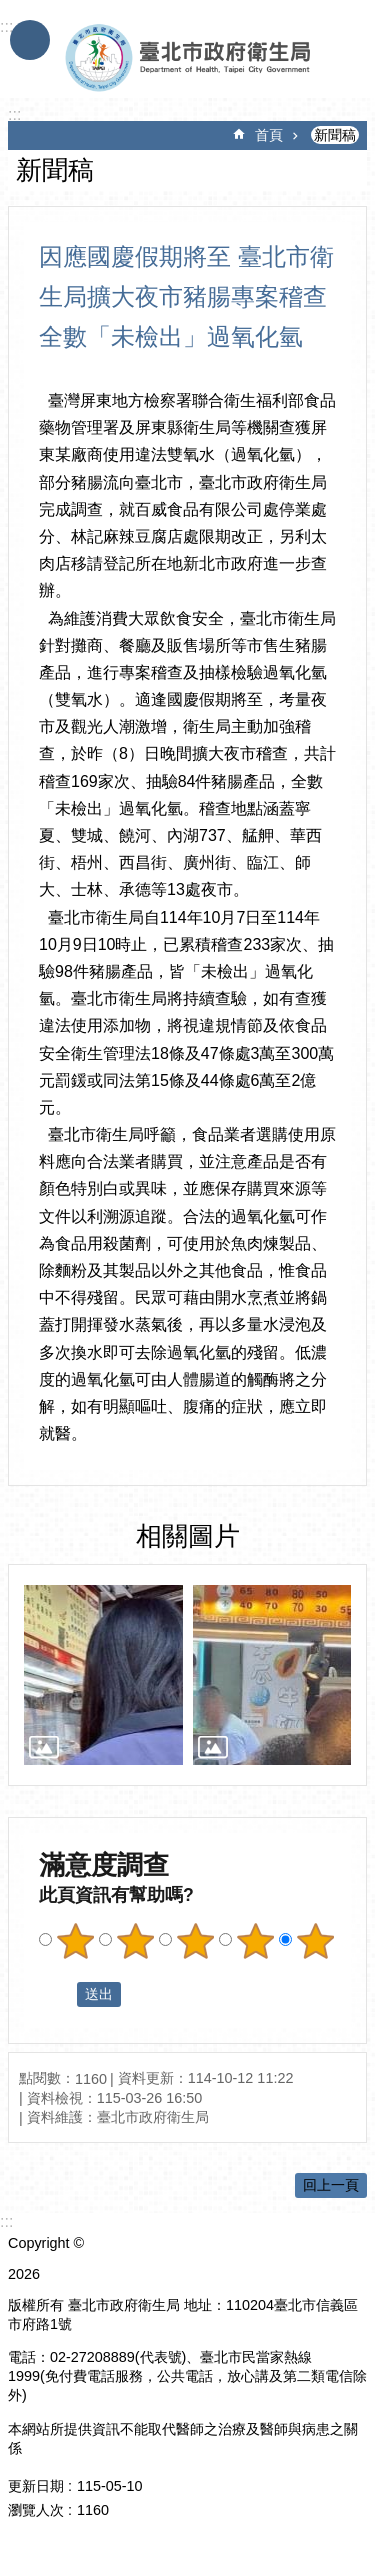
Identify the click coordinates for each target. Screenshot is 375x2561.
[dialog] (103, 1675)
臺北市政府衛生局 (193, 58)
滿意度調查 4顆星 (255, 1941)
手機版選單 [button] (30, 40)
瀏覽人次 (36, 2510)
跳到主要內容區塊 (10, 10)
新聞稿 (335, 135)
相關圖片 (188, 1536)
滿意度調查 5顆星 (315, 1941)
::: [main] (14, 114)
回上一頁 (331, 2185)
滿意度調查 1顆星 (75, 1941)
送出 (58, 1994)
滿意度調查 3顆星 (195, 1941)
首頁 (269, 135)
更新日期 (36, 2486)
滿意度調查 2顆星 (135, 1941)
